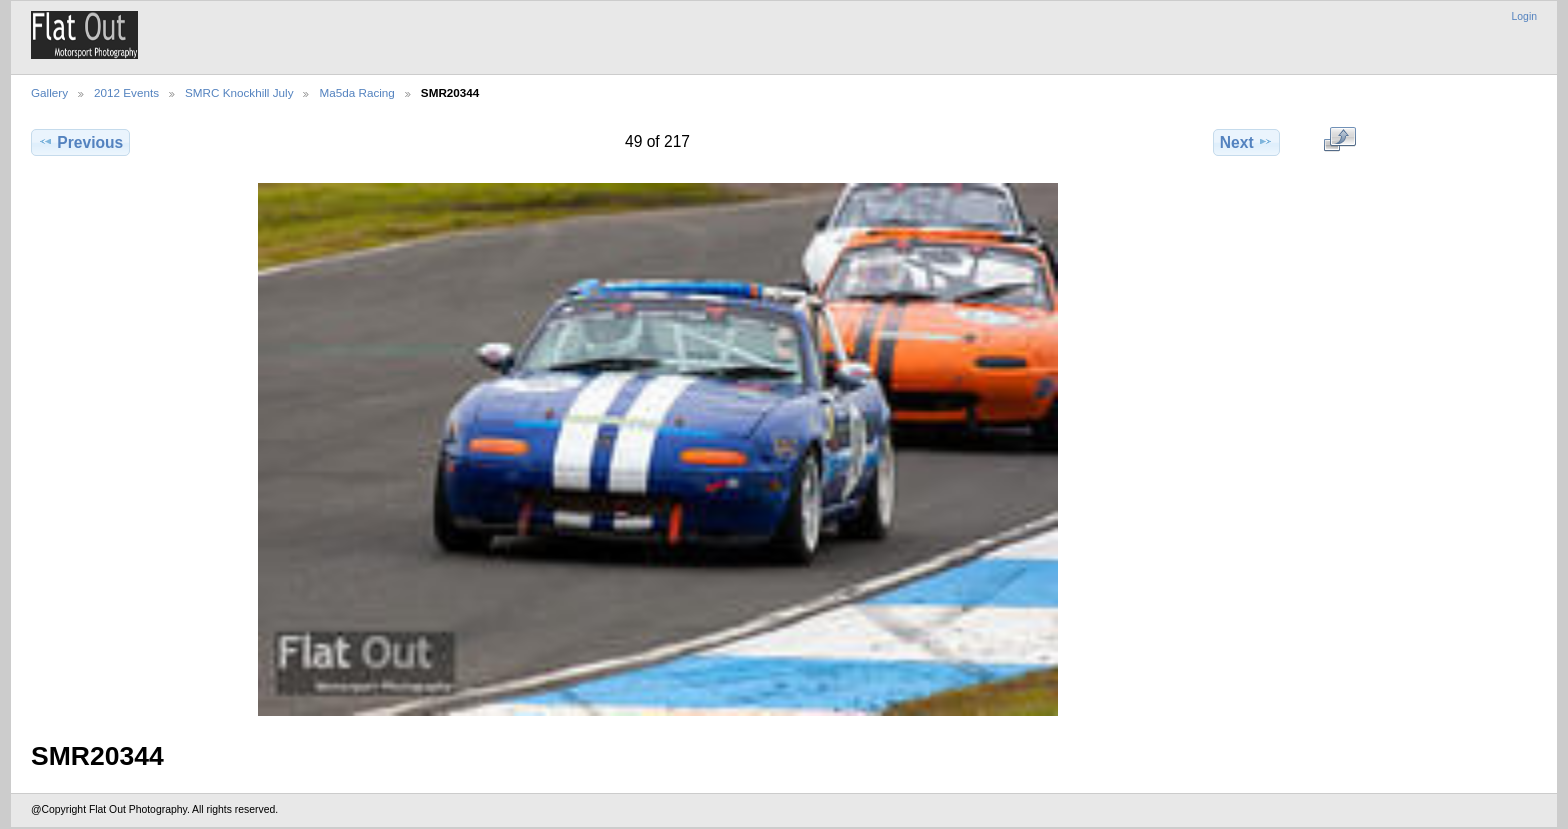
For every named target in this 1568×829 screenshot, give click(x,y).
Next (1246, 142)
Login (1524, 16)
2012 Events (126, 92)
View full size (1339, 140)
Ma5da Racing (356, 92)
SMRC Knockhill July (239, 92)
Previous (80, 142)
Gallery (49, 92)
